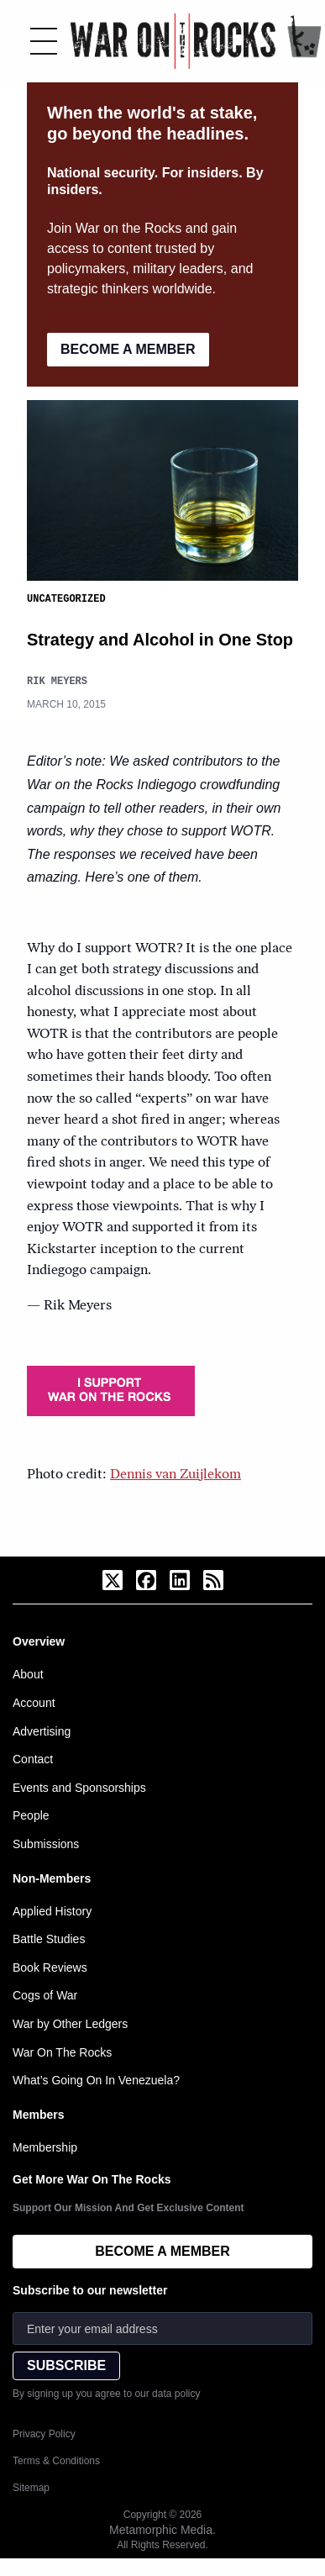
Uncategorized (66, 598)
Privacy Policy (44, 2433)
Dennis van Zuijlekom (175, 1474)
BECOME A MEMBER (128, 349)
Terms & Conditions (56, 2460)
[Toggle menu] (43, 41)
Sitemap (31, 2487)
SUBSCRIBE (66, 2364)
